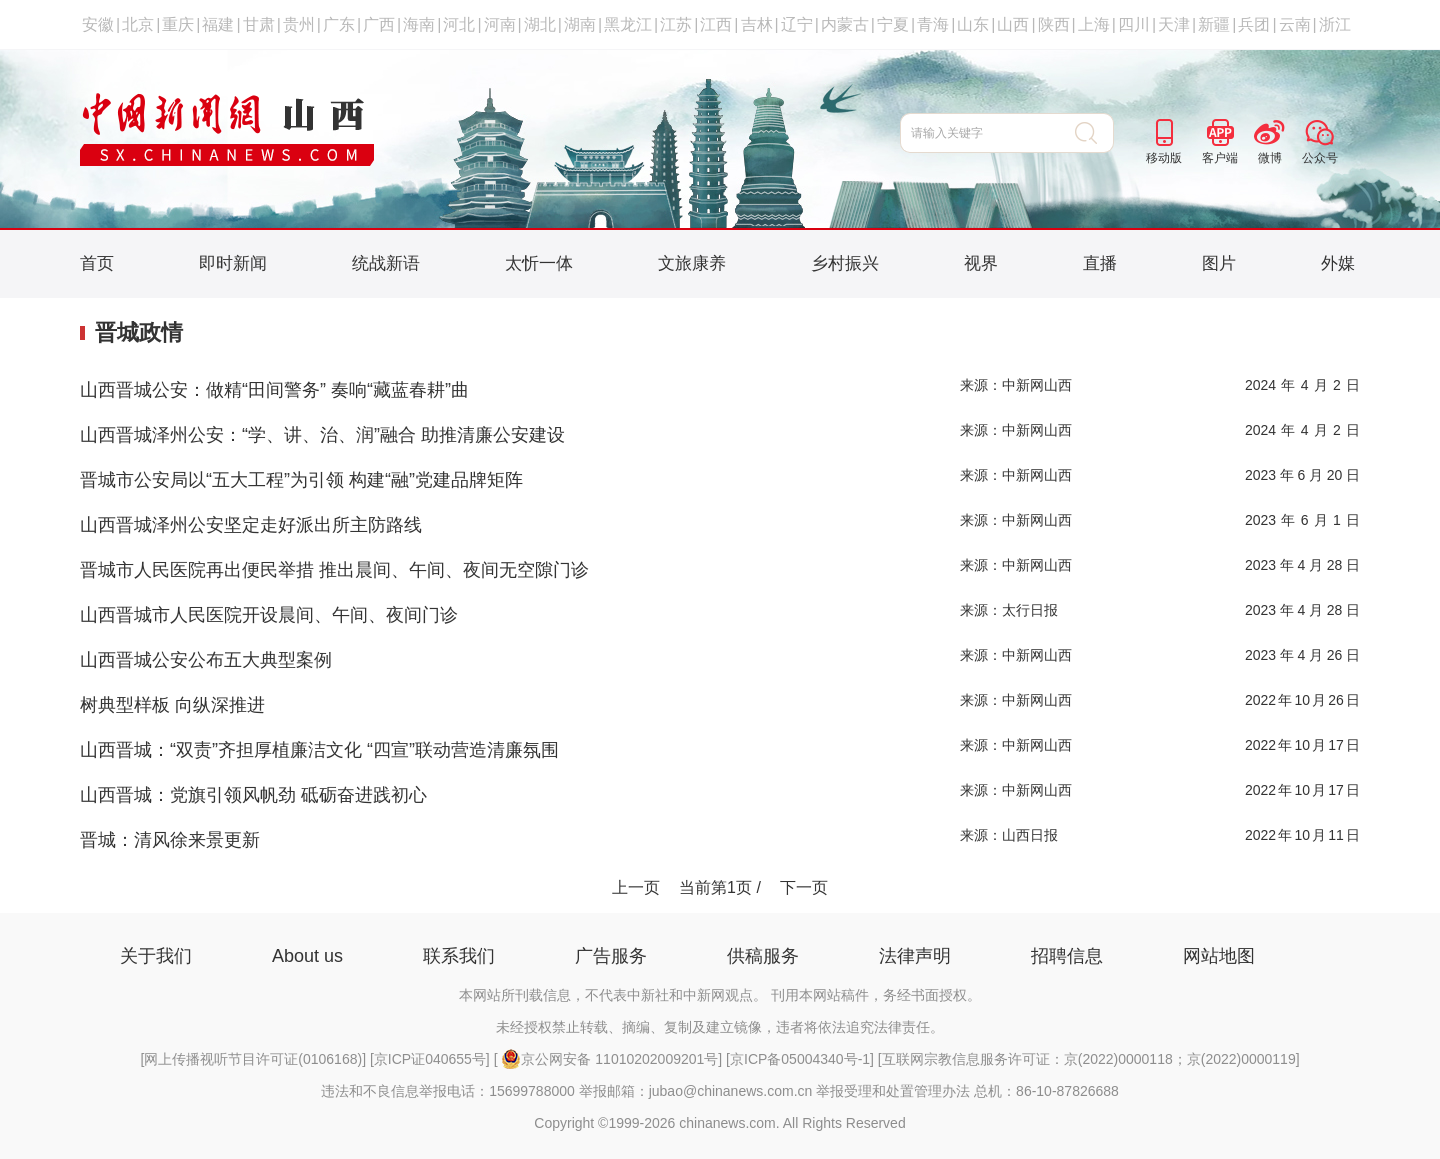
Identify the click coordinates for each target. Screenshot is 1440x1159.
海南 (419, 24)
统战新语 (386, 263)
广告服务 (611, 956)
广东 (339, 24)
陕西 (1054, 24)
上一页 (636, 887)
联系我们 (459, 956)
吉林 (757, 24)
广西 (379, 24)
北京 (138, 24)
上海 (1094, 24)
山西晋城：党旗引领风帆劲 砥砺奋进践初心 (253, 795)
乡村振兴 (845, 263)
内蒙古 (845, 24)
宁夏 (893, 24)
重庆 (178, 24)
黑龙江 (628, 24)
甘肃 (259, 24)
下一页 (804, 887)
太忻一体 (539, 263)
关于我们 (156, 956)
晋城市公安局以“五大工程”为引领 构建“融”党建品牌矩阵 (301, 480)
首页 (97, 263)
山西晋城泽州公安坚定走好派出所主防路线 (251, 525)
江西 (716, 24)
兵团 (1254, 24)
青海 (933, 24)
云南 (1295, 24)
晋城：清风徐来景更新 (170, 840)
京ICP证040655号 (430, 1059)
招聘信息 (1067, 956)
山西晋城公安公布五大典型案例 (206, 660)
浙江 (1335, 24)
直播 (1100, 263)
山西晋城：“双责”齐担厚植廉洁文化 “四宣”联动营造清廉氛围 (319, 750)
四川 (1134, 24)
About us (307, 956)
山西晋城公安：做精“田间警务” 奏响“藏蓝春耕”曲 (274, 390)
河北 (459, 24)
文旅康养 (692, 263)
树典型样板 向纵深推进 (172, 705)
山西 (1013, 24)
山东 (973, 24)
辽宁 (797, 24)
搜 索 (1094, 133)
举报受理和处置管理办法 (893, 1091)
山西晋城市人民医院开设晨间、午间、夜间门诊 (269, 615)
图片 (1219, 263)
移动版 (1164, 158)
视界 (981, 263)
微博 (1270, 158)
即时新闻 (233, 263)
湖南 (580, 24)
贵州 (299, 24)
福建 (218, 24)
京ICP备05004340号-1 (800, 1059)
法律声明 (915, 956)
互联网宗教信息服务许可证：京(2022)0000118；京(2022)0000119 (1089, 1059)
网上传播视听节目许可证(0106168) (253, 1059)
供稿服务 (763, 956)
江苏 (676, 24)
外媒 (1338, 263)
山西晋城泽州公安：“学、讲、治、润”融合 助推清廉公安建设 (322, 435)
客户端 (1220, 158)
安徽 (98, 24)
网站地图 (1219, 956)
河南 (500, 24)
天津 (1174, 24)
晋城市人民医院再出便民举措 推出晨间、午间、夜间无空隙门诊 (334, 570)
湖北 (540, 24)
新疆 (1214, 24)
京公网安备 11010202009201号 (609, 1059)
